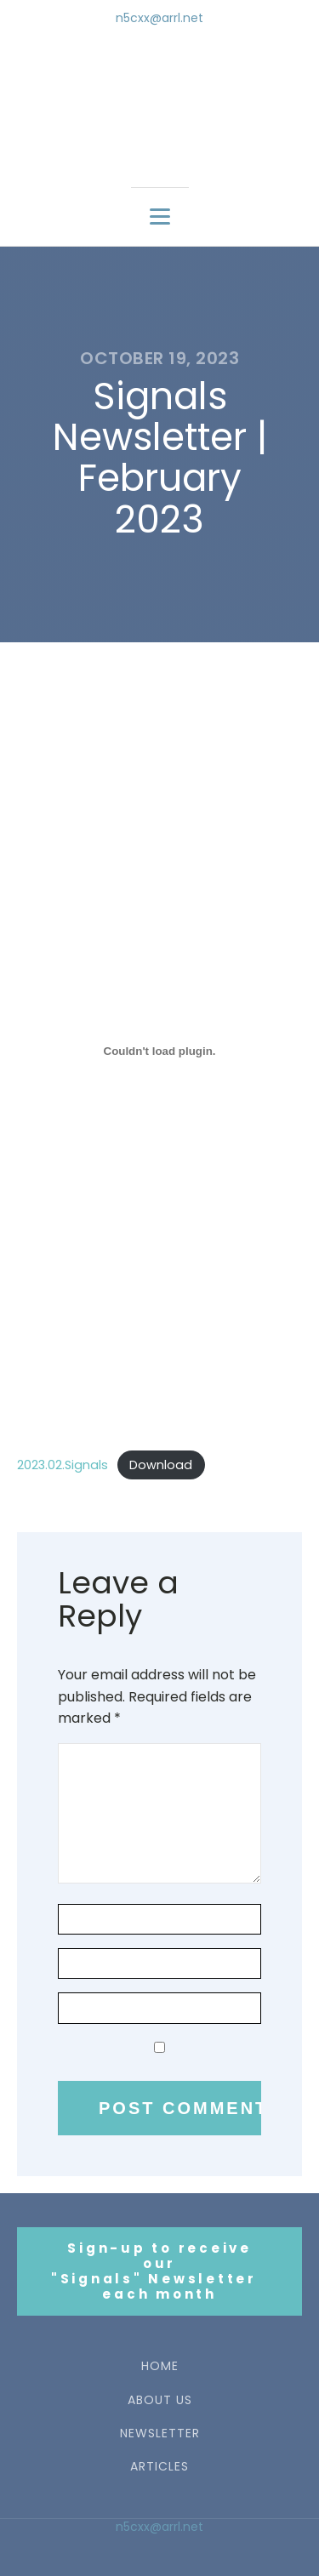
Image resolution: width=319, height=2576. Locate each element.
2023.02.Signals (62, 1464)
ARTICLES (159, 2466)
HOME (160, 2366)
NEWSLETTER (160, 2433)
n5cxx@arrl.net (159, 18)
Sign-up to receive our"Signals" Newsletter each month (160, 2271)
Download (160, 1464)
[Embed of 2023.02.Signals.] (159, 1050)
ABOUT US (160, 2400)
